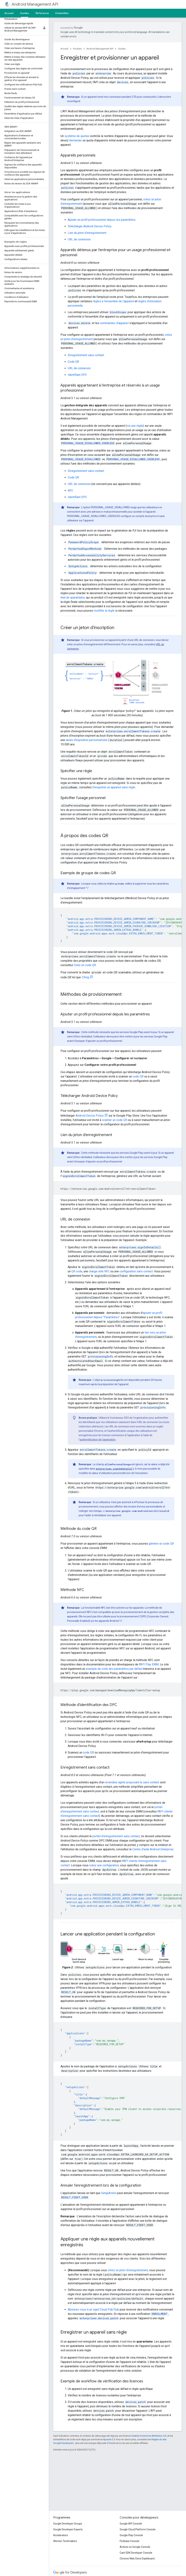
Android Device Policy (90, 1115)
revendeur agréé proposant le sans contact (132, 1782)
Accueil (8, 13)
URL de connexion (79, 239)
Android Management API (35, 4)
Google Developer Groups (67, 2523)
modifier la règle (104, 610)
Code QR (73, 361)
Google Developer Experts (68, 2529)
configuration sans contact (136, 1271)
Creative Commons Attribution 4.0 (148, 2435)
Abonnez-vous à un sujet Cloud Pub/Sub (93, 2309)
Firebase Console (129, 2541)
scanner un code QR (114, 1120)
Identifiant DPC (77, 375)
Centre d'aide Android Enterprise (152, 1849)
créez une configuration (104, 1865)
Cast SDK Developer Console (136, 2552)
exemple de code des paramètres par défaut (114, 1669)
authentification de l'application (98, 1439)
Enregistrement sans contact (86, 355)
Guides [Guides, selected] (24, 13)
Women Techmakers (65, 2541)
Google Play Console (131, 2535)
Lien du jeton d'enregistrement (87, 233)
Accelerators (60, 2535)
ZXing (85, 977)
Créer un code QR (85, 965)
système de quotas (76, 136)
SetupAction (108, 2193)
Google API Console (131, 2523)
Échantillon (62, 13)
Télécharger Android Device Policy (90, 226)
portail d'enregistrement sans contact (116, 1836)
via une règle (135, 425)
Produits (77, 48)
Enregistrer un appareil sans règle (113, 787)
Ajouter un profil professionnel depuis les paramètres (102, 219)
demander (75, 140)
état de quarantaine (72, 597)
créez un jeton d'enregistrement (128, 2270)
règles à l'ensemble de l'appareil (113, 301)
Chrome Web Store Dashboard (137, 2558)
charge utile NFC (99, 1271)
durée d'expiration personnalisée (86, 740)
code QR (138, 1076)
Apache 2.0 (109, 2439)
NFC (70, 490)
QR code (76, 1271)
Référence (42, 13)
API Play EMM (149, 1664)
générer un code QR (161, 1543)
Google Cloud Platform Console (137, 2529)
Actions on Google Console (135, 2546)
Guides (122, 48)
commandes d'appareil (114, 323)
